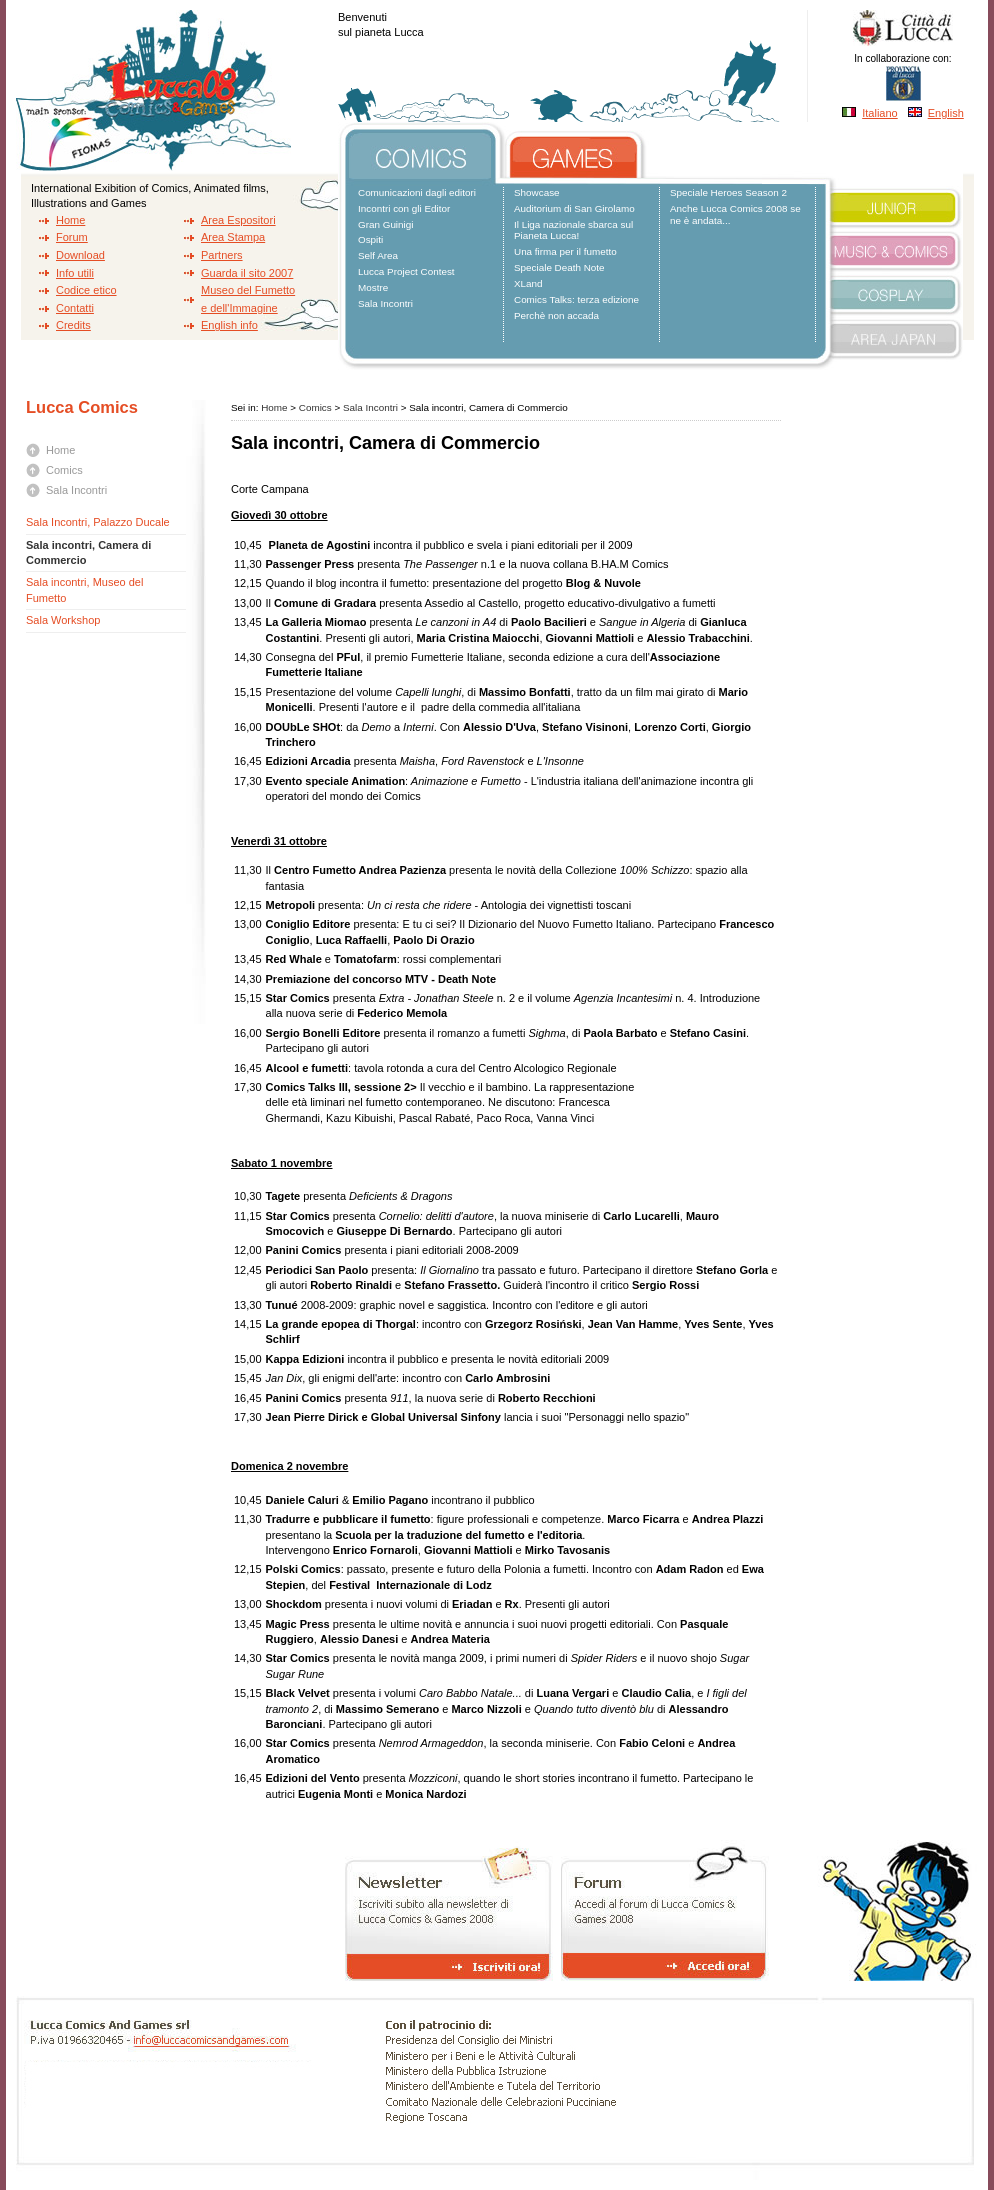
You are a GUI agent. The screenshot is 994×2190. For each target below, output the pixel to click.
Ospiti (370, 239)
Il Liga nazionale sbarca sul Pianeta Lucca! (573, 230)
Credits (73, 325)
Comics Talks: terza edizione (576, 299)
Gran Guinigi (385, 224)
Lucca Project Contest (406, 271)
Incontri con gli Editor (404, 208)
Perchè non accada (556, 315)
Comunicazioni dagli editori (417, 192)
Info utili (75, 273)
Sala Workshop (63, 620)
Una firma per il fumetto (565, 251)
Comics (64, 470)
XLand (528, 283)
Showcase (537, 192)
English (946, 113)
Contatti (75, 308)
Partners (222, 255)
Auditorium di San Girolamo (574, 208)
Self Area (378, 255)
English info (229, 325)
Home (70, 220)
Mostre (373, 287)
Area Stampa (233, 237)
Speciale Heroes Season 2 (728, 192)
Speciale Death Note (559, 267)
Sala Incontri (385, 303)
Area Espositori (238, 220)
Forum (72, 237)
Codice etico (86, 290)
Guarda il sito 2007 (247, 273)
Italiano (879, 113)
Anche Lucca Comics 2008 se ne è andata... (735, 214)
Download (80, 255)
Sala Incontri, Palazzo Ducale (98, 522)
